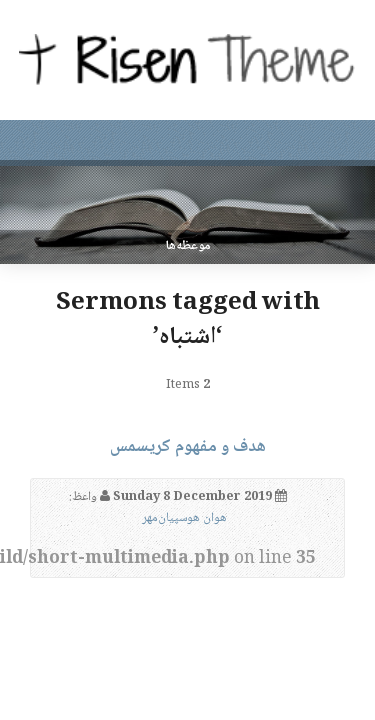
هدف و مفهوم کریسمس (188, 447)
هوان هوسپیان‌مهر (184, 518)
